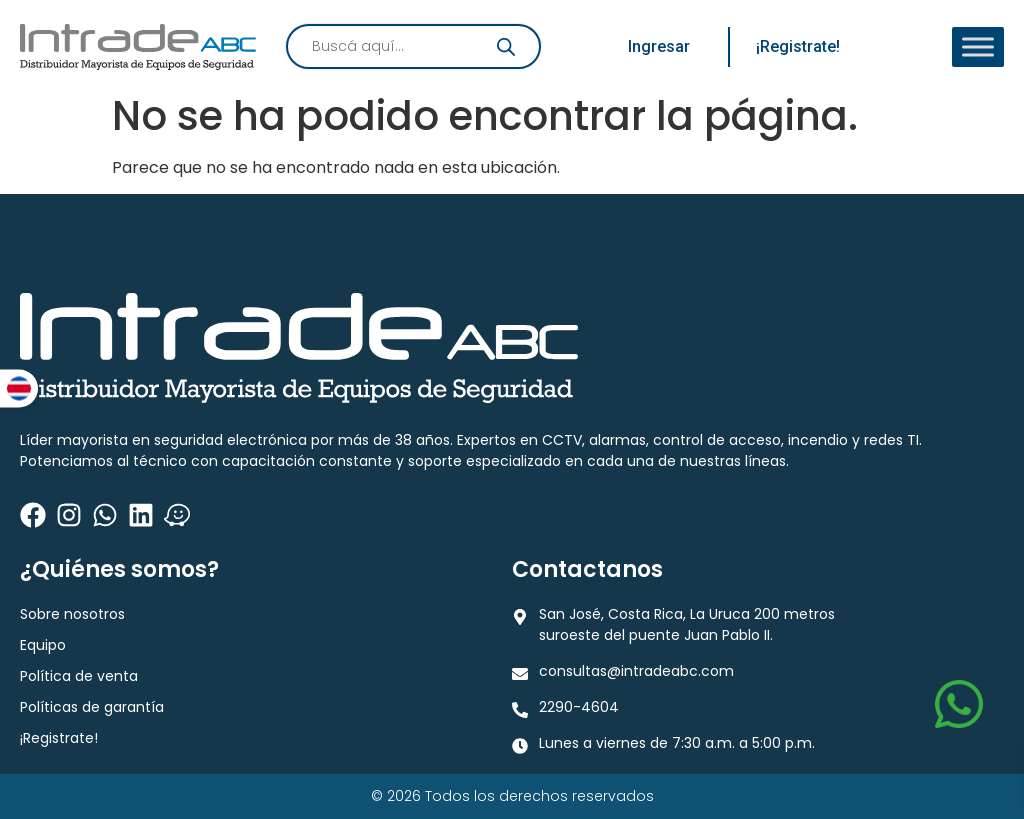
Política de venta (79, 676)
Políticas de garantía (92, 707)
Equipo (43, 645)
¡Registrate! (59, 738)
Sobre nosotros (72, 614)
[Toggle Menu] (978, 46)
